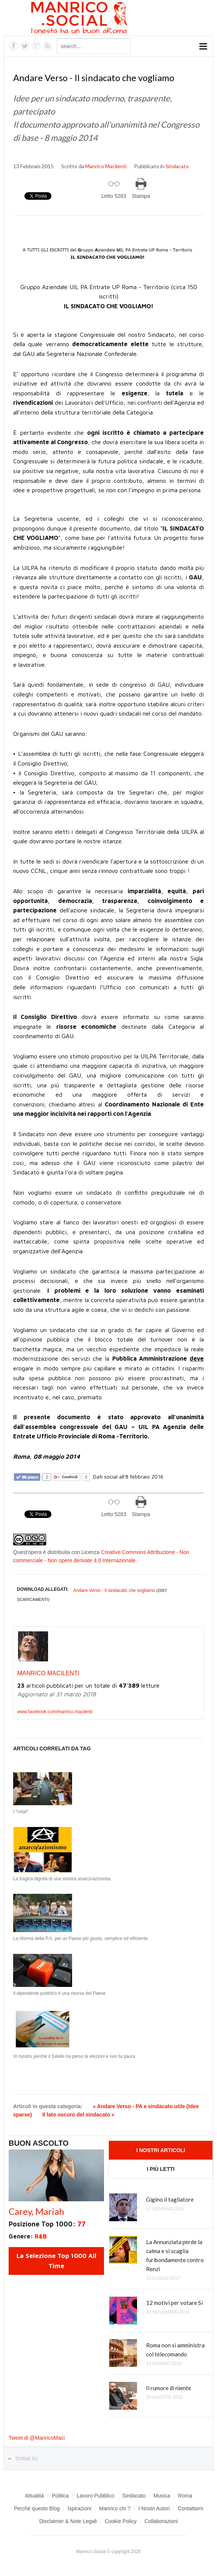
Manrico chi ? (114, 2508)
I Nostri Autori (154, 2508)
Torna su (26, 2458)
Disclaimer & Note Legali (68, 2521)
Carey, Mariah (36, 2211)
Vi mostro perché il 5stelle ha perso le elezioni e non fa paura (74, 2056)
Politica (60, 2496)
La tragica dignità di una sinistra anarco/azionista (62, 1878)
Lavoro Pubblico (95, 2496)
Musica (162, 2496)
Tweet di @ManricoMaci (37, 2438)
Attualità (34, 2496)
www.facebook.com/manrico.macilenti (54, 1711)
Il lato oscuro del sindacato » (78, 2115)
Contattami (190, 2508)
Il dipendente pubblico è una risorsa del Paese (59, 1993)
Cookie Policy (121, 2521)
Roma (185, 2496)
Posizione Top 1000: (47, 2224)
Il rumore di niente (168, 2388)
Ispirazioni (79, 2508)
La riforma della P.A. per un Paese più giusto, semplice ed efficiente (80, 1938)
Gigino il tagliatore (170, 2199)
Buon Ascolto (39, 2143)
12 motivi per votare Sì (174, 2302)
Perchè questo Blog (37, 2508)
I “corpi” (21, 1811)
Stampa (141, 196)
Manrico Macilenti (106, 166)
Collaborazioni (161, 2521)
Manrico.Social (96, 19)
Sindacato (177, 166)
